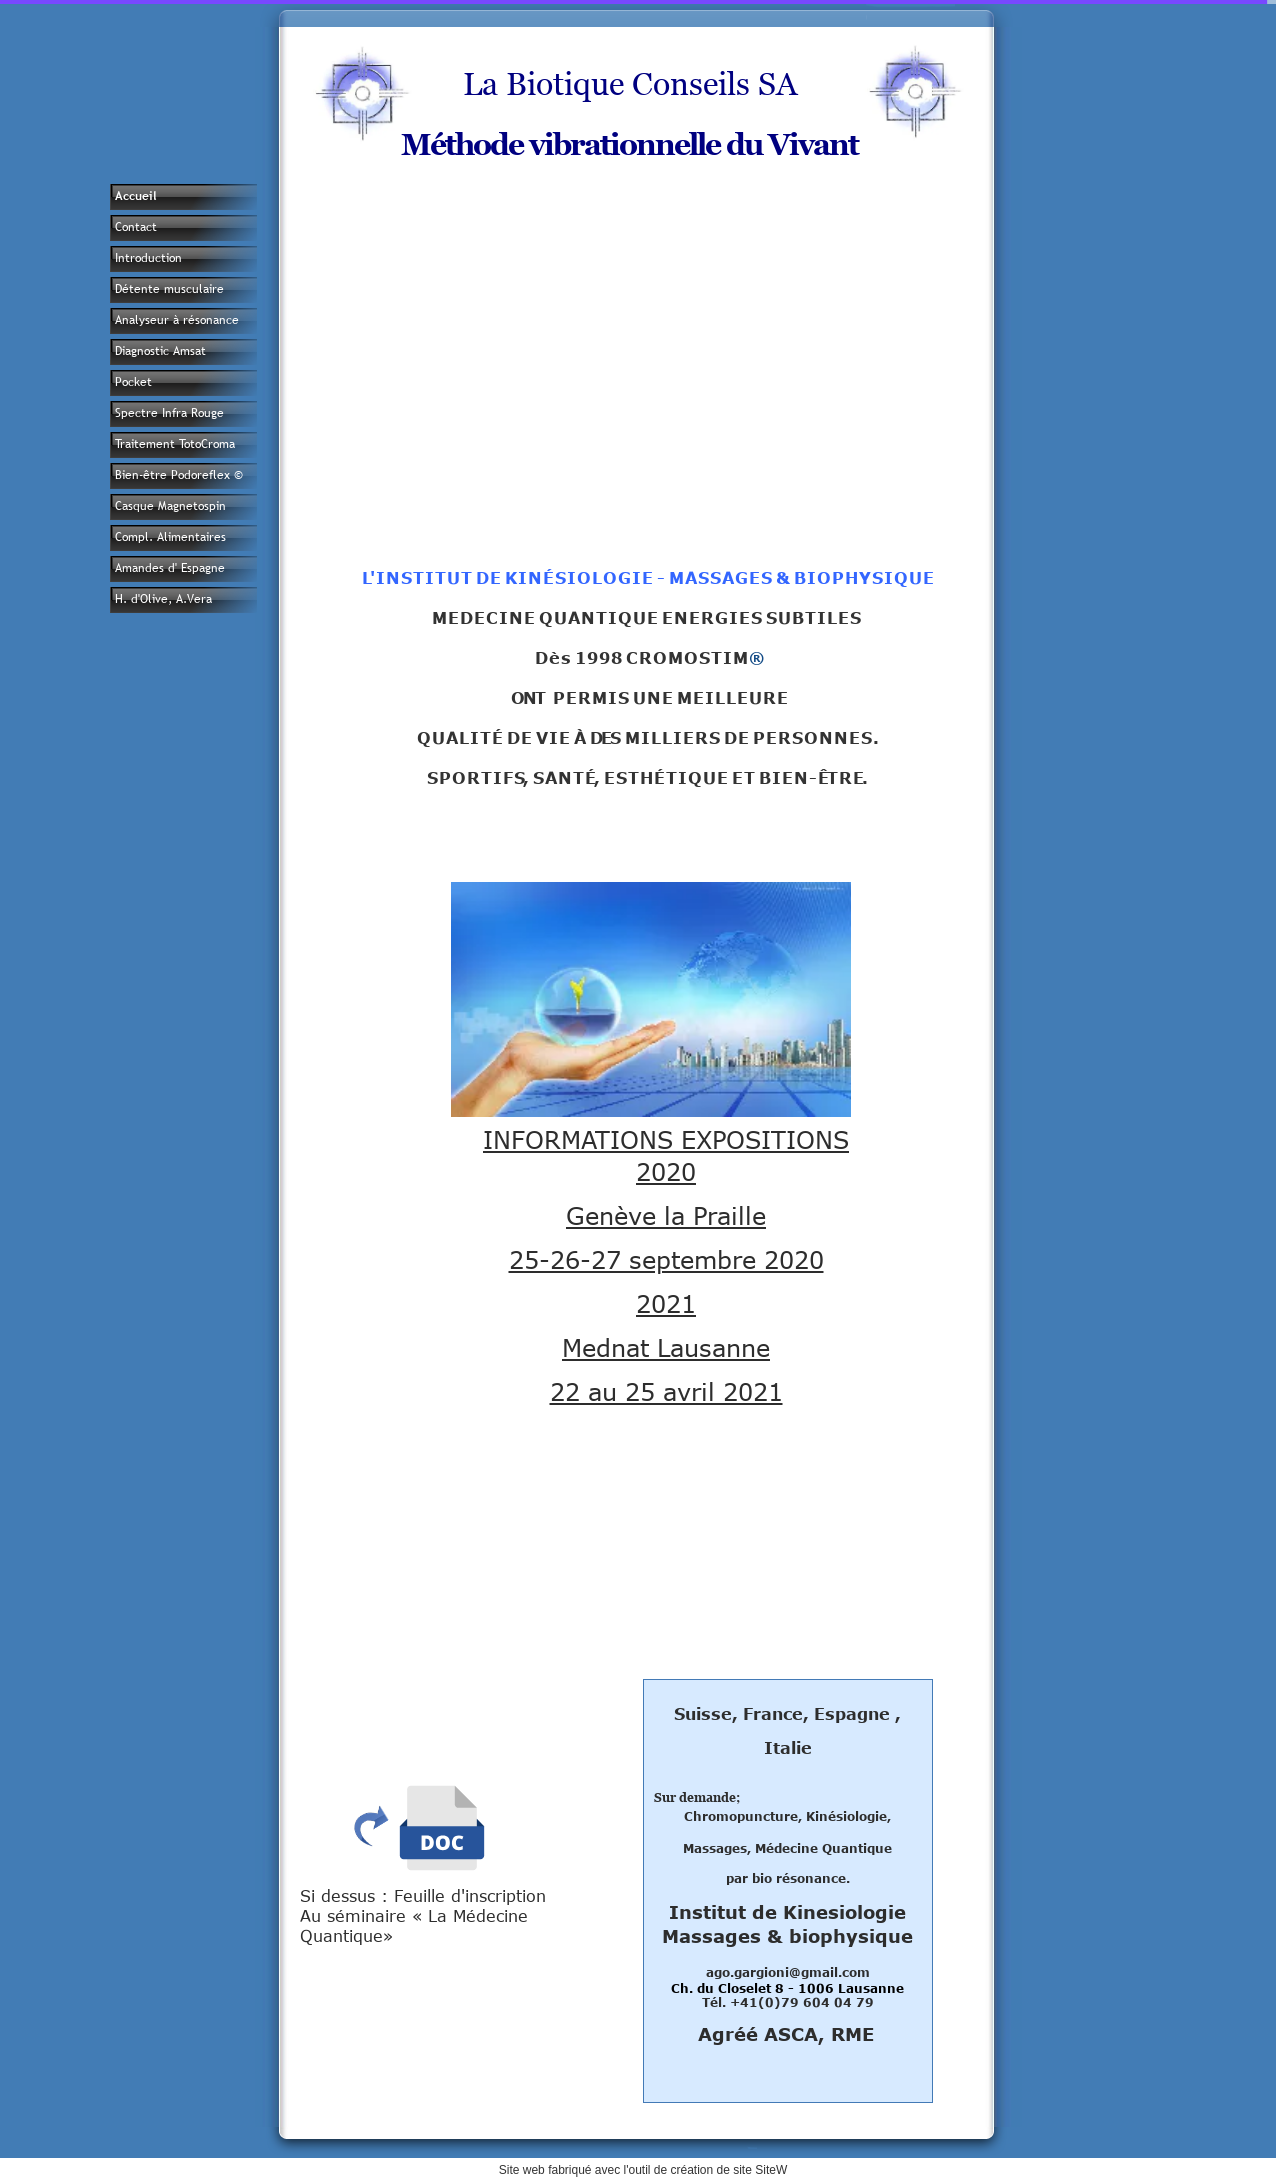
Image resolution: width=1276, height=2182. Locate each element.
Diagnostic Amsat (160, 351)
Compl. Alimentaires (170, 537)
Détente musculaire (169, 289)
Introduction (148, 258)
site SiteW (760, 2170)
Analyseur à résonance (177, 320)
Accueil (136, 196)
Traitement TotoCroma (175, 444)
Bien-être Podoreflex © (179, 475)
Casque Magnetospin (170, 506)
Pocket (133, 382)
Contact (136, 227)
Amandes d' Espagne (170, 568)
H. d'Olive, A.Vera (163, 599)
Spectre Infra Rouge (169, 413)
